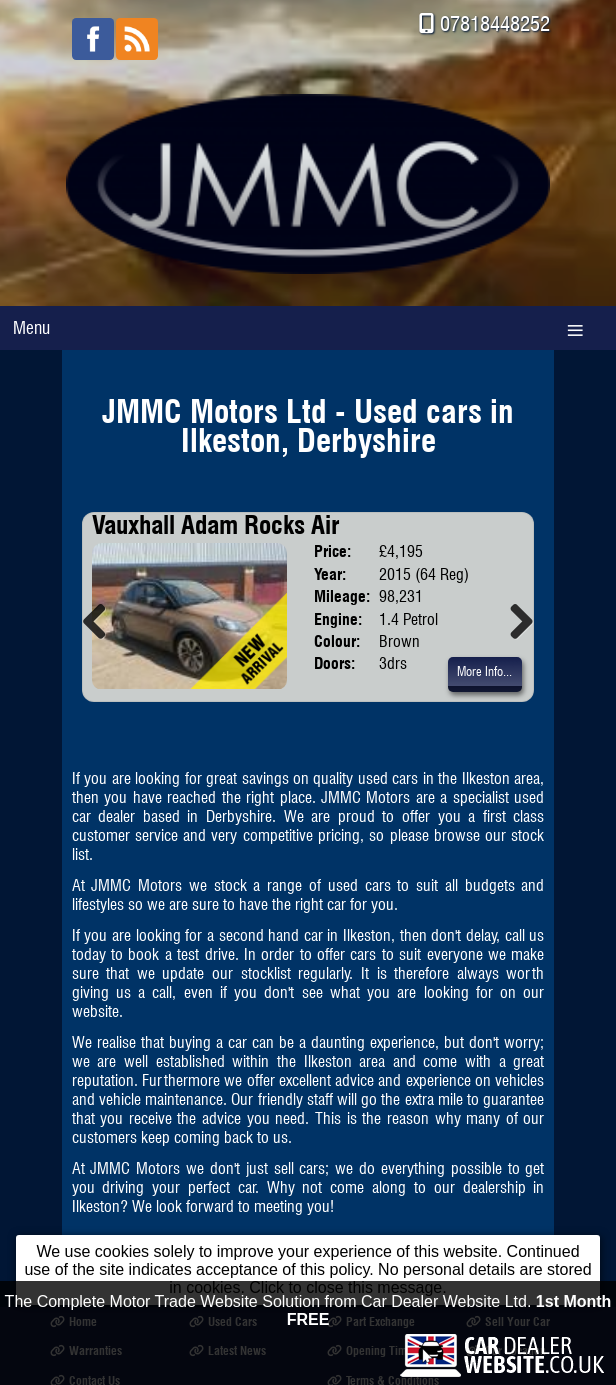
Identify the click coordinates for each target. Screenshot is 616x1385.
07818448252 (495, 23)
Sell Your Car (508, 1321)
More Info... (484, 672)
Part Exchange (371, 1321)
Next (514, 621)
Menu (31, 327)
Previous (102, 621)
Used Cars (223, 1321)
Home (73, 1321)
